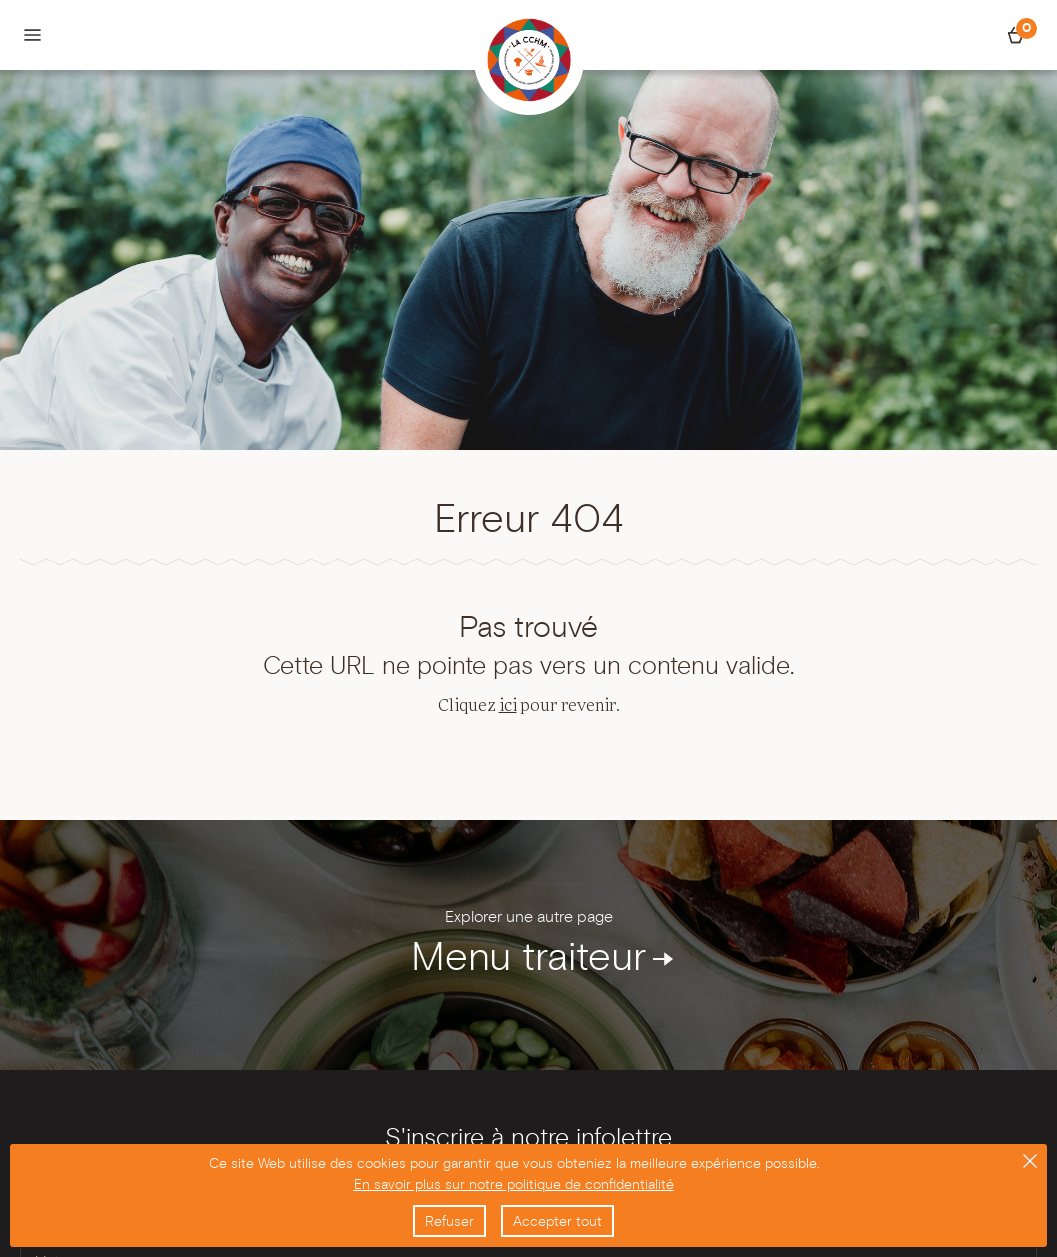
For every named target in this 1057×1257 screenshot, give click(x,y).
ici (508, 706)
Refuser (449, 1221)
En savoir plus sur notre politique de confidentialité (514, 1184)
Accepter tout (557, 1221)
